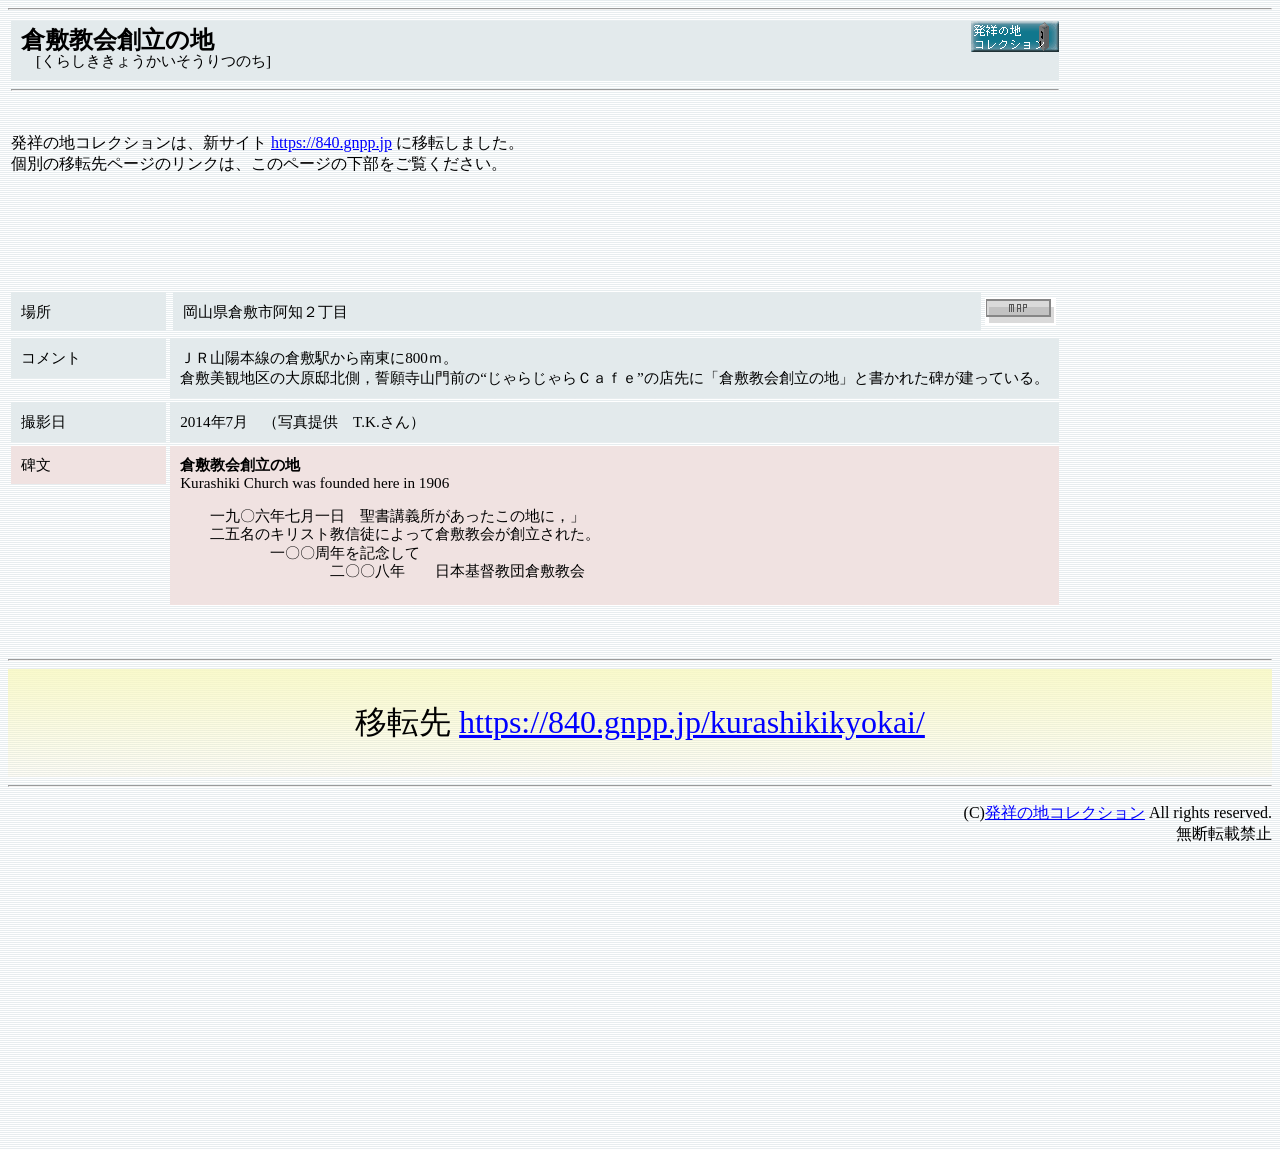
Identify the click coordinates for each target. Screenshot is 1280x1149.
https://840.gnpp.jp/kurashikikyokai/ (692, 722)
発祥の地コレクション (1065, 812)
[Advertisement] (608, 1001)
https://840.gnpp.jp (331, 142)
